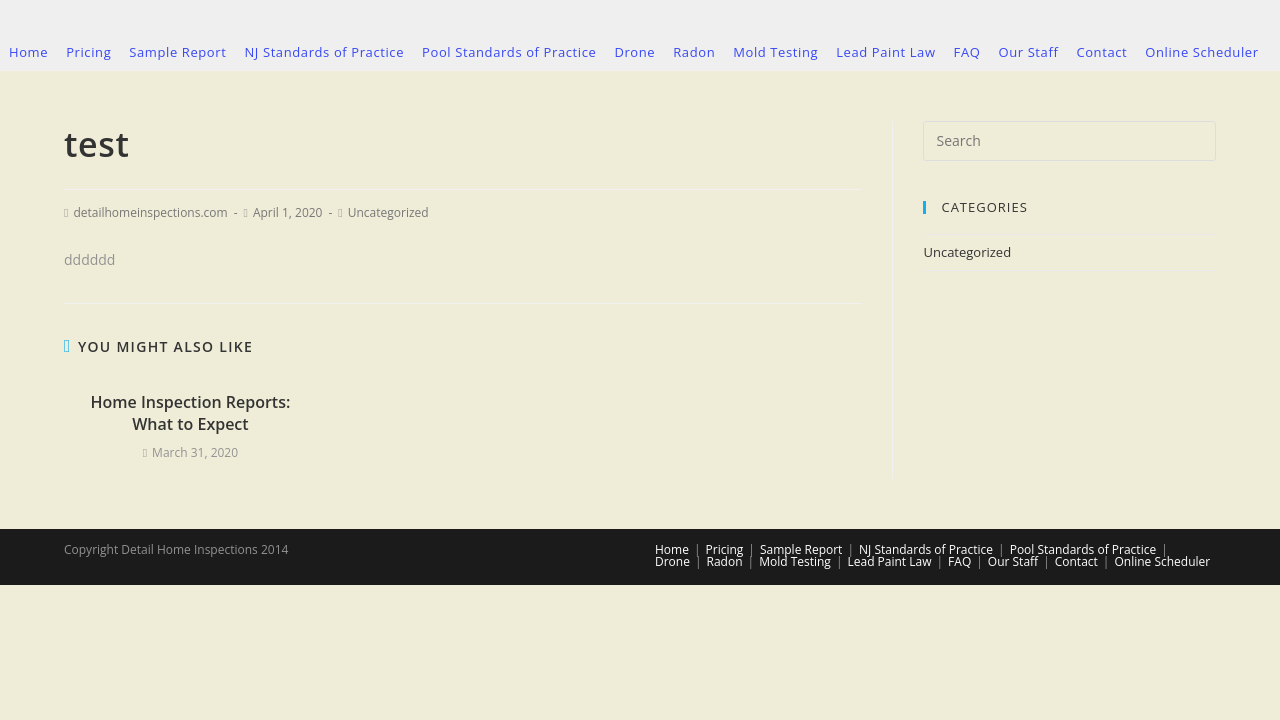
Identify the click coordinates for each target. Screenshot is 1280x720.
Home (672, 549)
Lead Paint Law (889, 561)
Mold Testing (795, 561)
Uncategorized (388, 212)
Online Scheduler (1162, 561)
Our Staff (1013, 561)
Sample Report (801, 549)
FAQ (959, 561)
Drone (672, 561)
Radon (725, 561)
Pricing (725, 549)
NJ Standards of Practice (926, 549)
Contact (1076, 561)
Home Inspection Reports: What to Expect (190, 413)
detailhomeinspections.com (150, 212)
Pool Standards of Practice (1083, 549)
